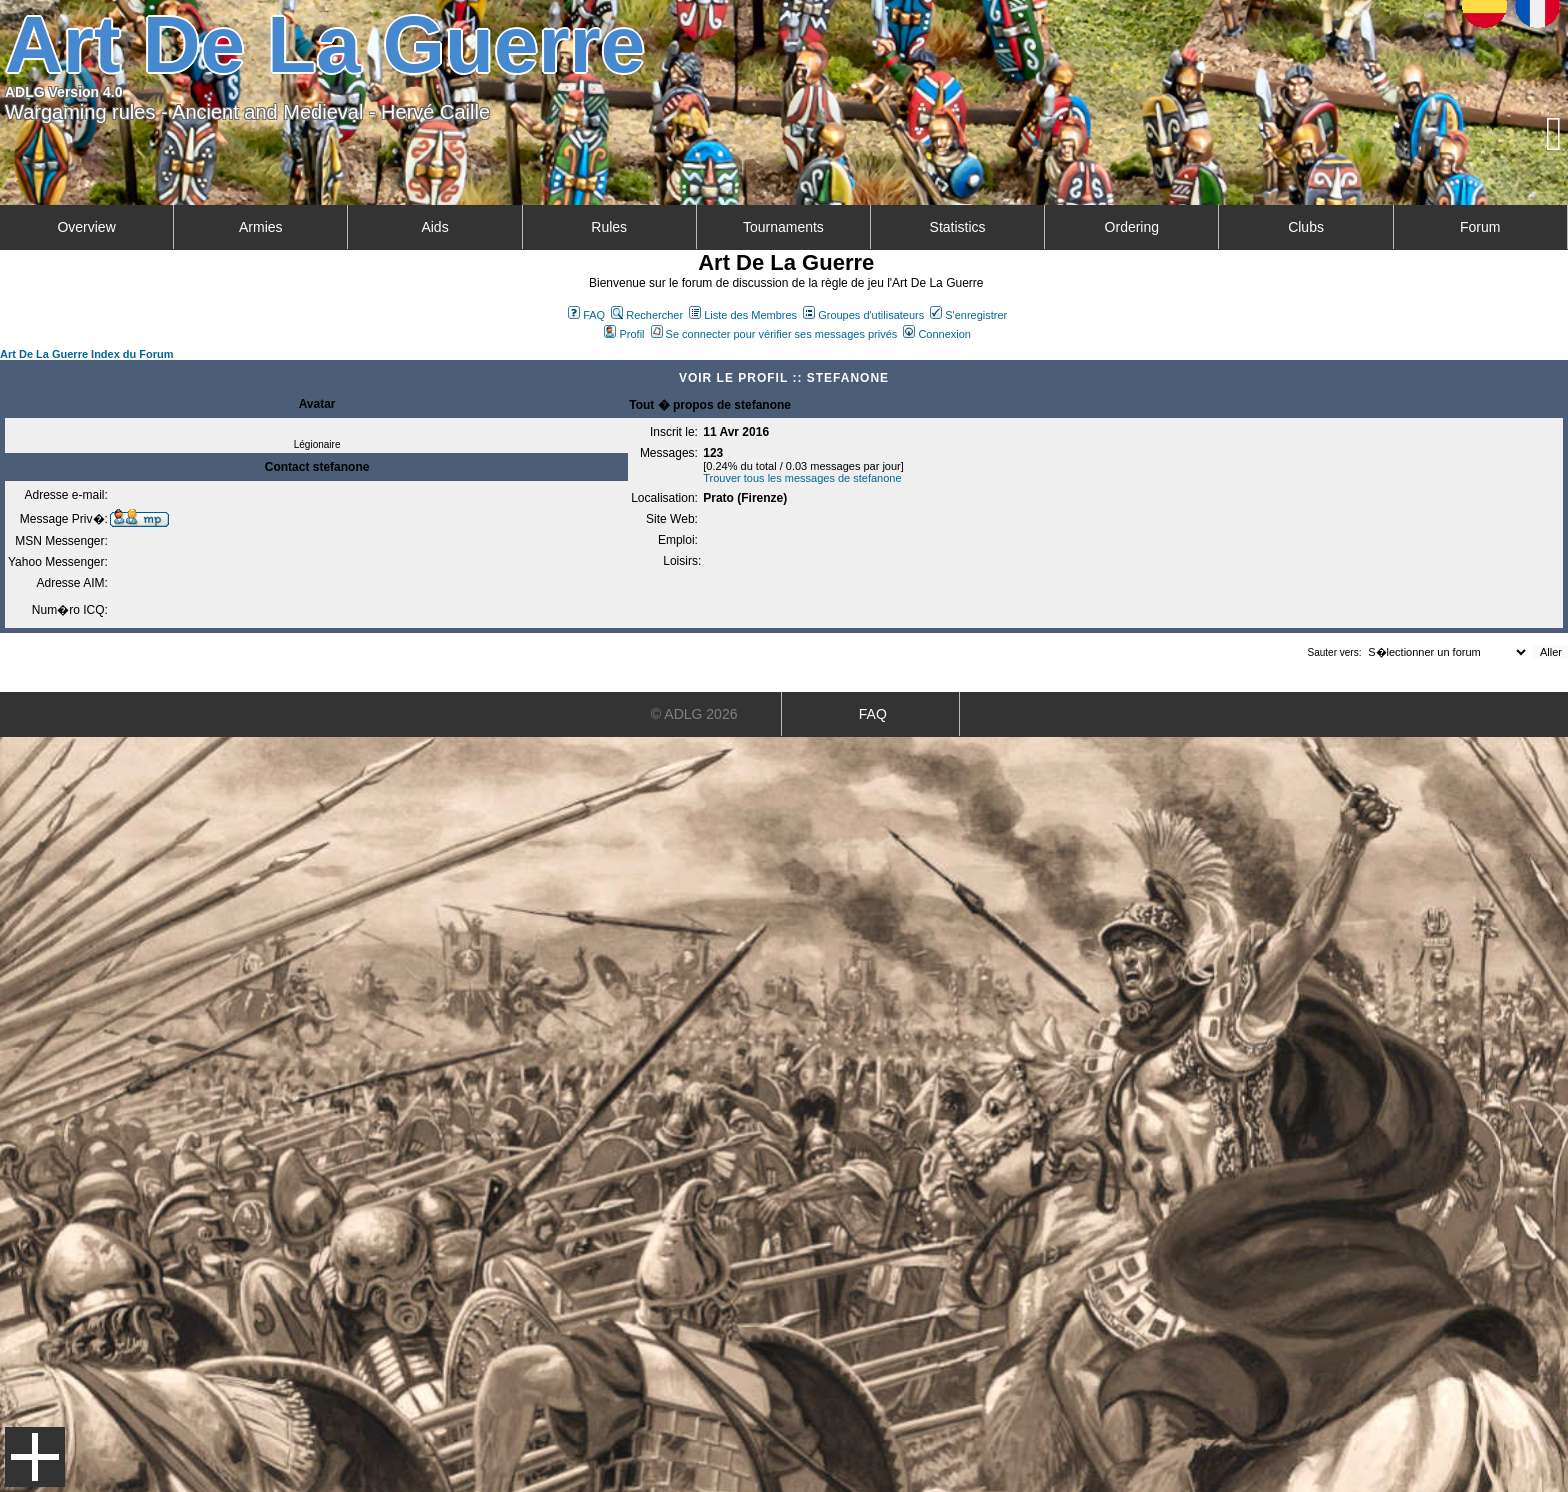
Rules (609, 227)
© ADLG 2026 (694, 714)
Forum (1480, 227)
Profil (624, 334)
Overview (86, 227)
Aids (434, 227)
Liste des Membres (743, 315)
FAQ (586, 315)
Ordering (1132, 227)
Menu (35, 1457)
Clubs (1306, 227)
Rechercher (647, 315)
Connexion (937, 334)
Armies (261, 227)
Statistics (958, 227)
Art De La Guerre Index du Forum (87, 354)
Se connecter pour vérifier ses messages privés (774, 334)
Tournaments (783, 227)
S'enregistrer (968, 315)
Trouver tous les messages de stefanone (802, 478)
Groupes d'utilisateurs (863, 315)
